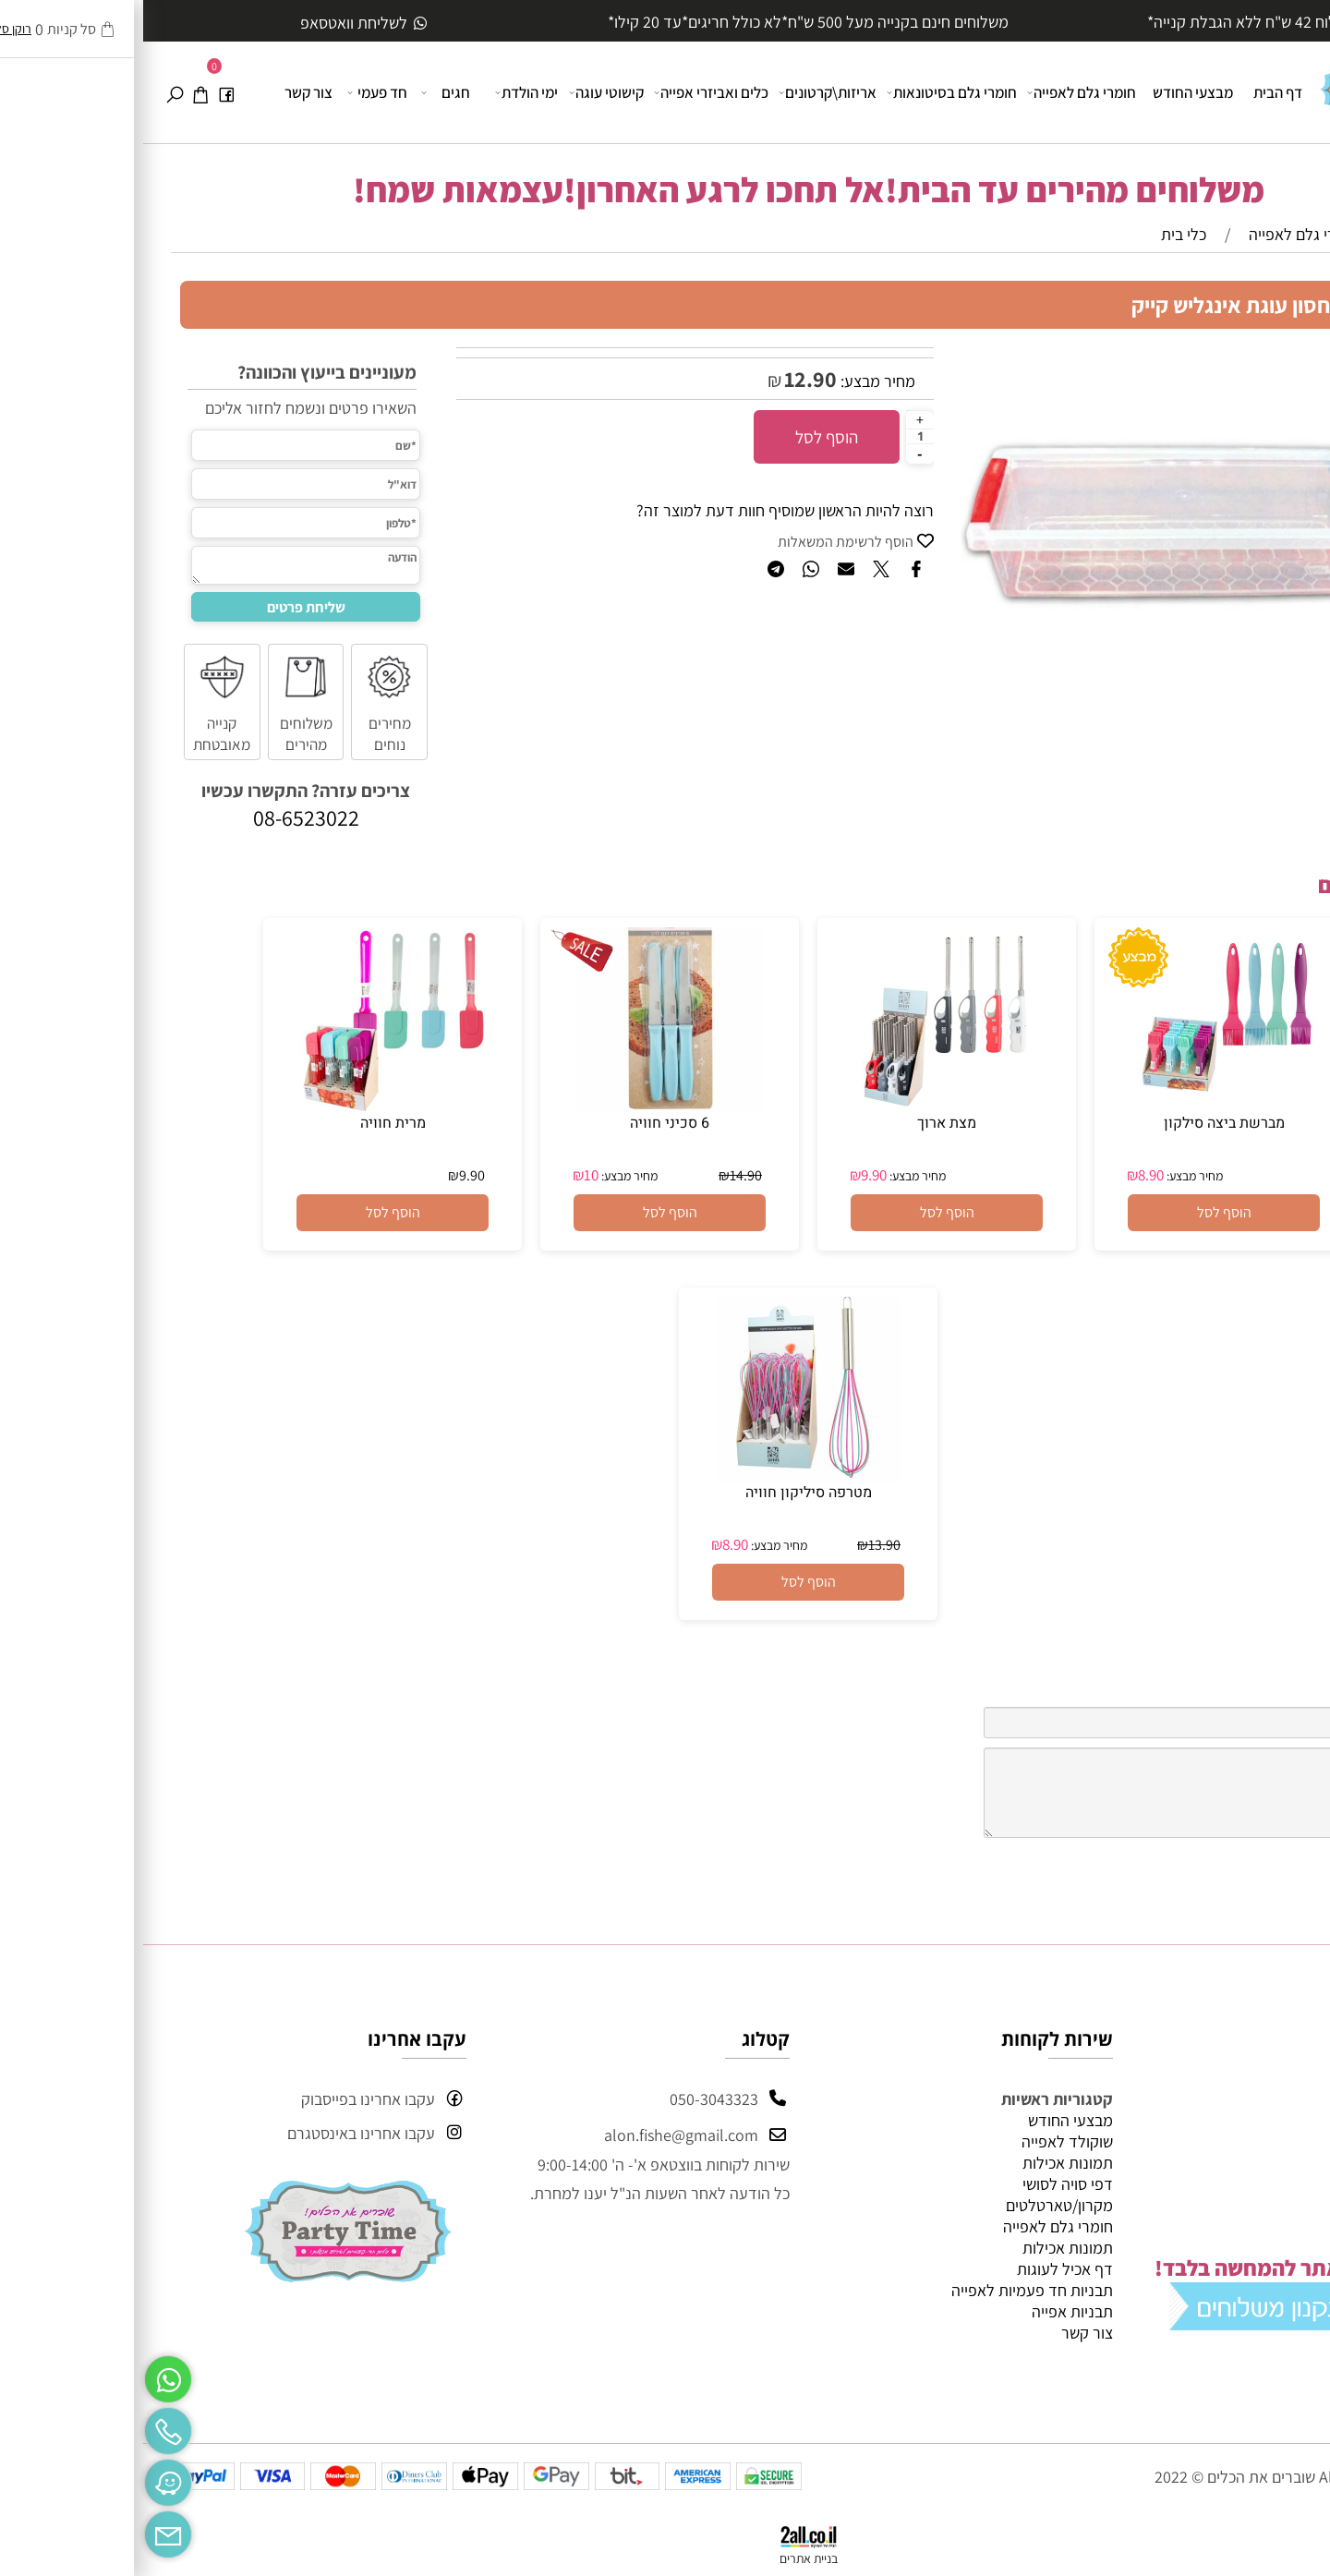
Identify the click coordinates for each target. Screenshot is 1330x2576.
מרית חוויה (250, 1123)
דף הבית (1134, 92)
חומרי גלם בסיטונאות (810, 92)
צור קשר (165, 92)
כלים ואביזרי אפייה (569, 92)
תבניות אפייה (929, 2311)
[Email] (25, 2530)
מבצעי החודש (1050, 92)
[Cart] (57, 92)
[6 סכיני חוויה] (526, 1106)
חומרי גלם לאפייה (940, 92)
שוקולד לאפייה (924, 2141)
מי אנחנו (1227, 2353)
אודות (1275, 2141)
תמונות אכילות (924, 2162)
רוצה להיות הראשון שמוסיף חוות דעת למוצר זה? (642, 510)
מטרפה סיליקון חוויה (665, 1493)
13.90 (741, 1544)
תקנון (1276, 2184)
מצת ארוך (803, 1123)
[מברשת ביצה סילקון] (1080, 1106)
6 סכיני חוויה (526, 1123)
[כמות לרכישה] (777, 436)
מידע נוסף (1260, 2205)
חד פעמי (235, 92)
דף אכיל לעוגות (922, 2269)
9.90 (731, 1175)
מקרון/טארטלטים (916, 2205)
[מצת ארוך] (803, 1106)
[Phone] (25, 2426)
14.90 (602, 1175)
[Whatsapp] (25, 2375)
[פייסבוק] (83, 92)
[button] (1081, 1212)
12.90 (667, 378)
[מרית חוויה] (249, 1106)
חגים (304, 92)
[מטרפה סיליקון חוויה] (665, 1475)
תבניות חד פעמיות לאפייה (889, 2290)
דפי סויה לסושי (924, 2184)
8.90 (1008, 1175)
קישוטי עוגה (465, 92)
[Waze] (25, 2478)
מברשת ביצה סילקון (1081, 1123)
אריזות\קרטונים (685, 92)
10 (448, 1175)
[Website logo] (1242, 82)
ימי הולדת (385, 92)
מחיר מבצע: (733, 381)
